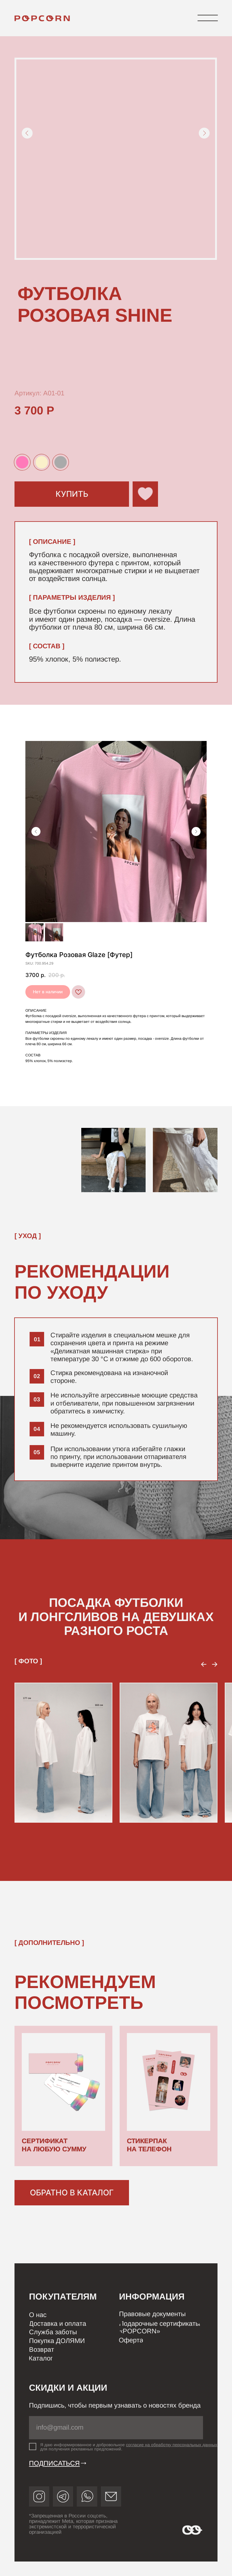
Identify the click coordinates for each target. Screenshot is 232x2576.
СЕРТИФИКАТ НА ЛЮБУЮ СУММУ (54, 2145)
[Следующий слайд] (196, 831)
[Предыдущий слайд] (35, 831)
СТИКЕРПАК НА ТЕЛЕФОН (149, 2145)
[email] (116, 2427)
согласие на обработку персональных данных (171, 2444)
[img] (44, 18)
